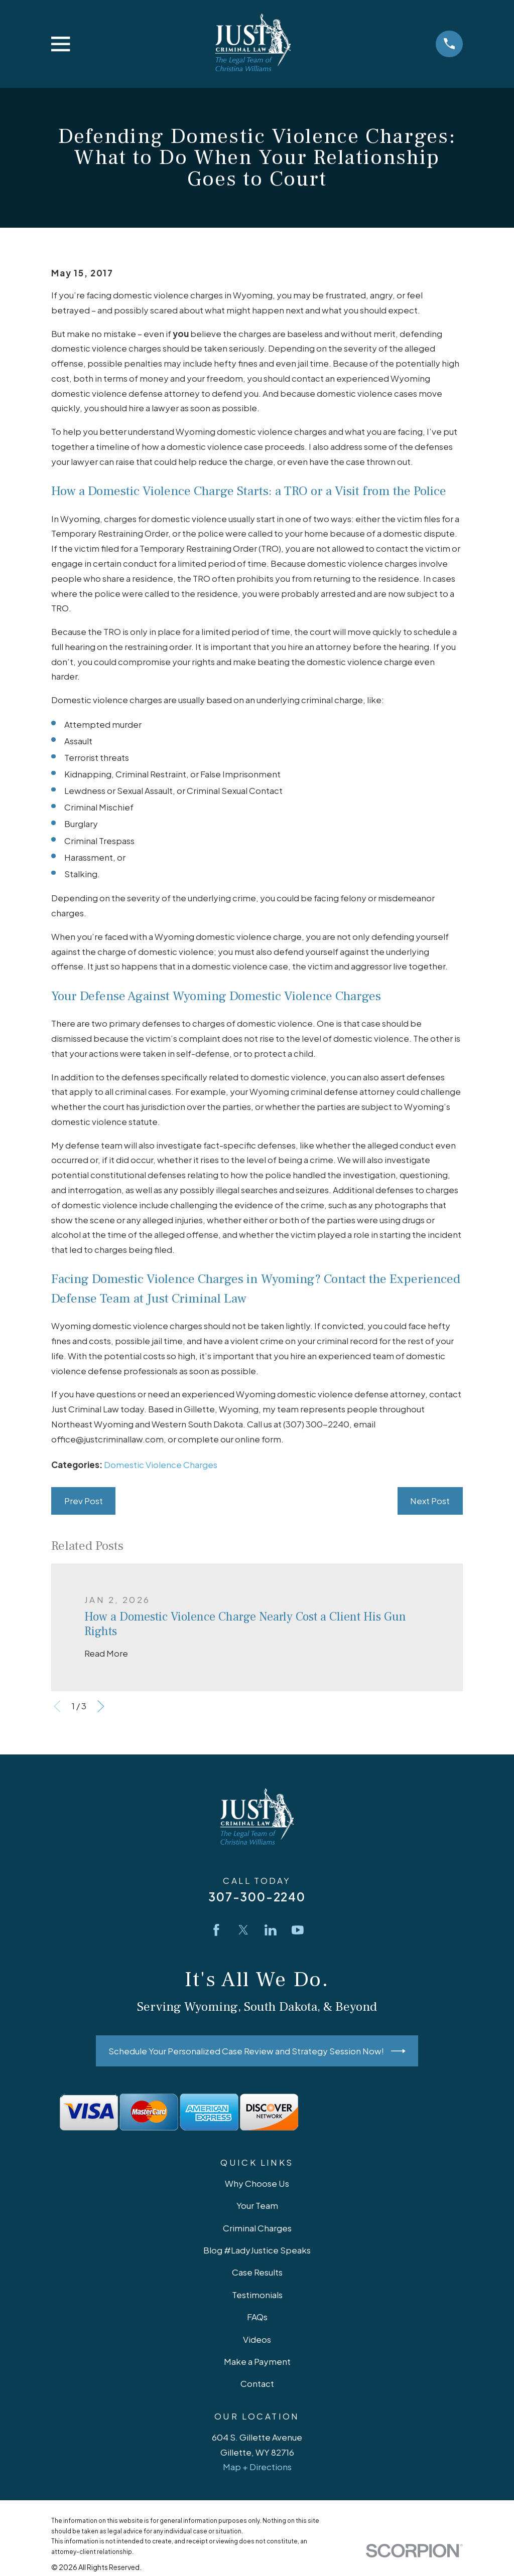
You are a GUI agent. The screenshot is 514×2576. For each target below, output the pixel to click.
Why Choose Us (257, 2183)
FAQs (257, 2316)
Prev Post (83, 1500)
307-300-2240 (257, 1896)
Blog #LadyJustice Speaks (257, 2250)
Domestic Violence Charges (160, 1464)
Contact (257, 2383)
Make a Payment (257, 2361)
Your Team (257, 2205)
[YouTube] (298, 1930)
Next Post (430, 1500)
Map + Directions (257, 2466)
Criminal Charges (257, 2227)
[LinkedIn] (271, 1930)
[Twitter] (243, 1930)
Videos (257, 2339)
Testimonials (257, 2294)
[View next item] (101, 1706)
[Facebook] (216, 1930)
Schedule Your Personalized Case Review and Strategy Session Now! (257, 2051)
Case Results (257, 2272)
